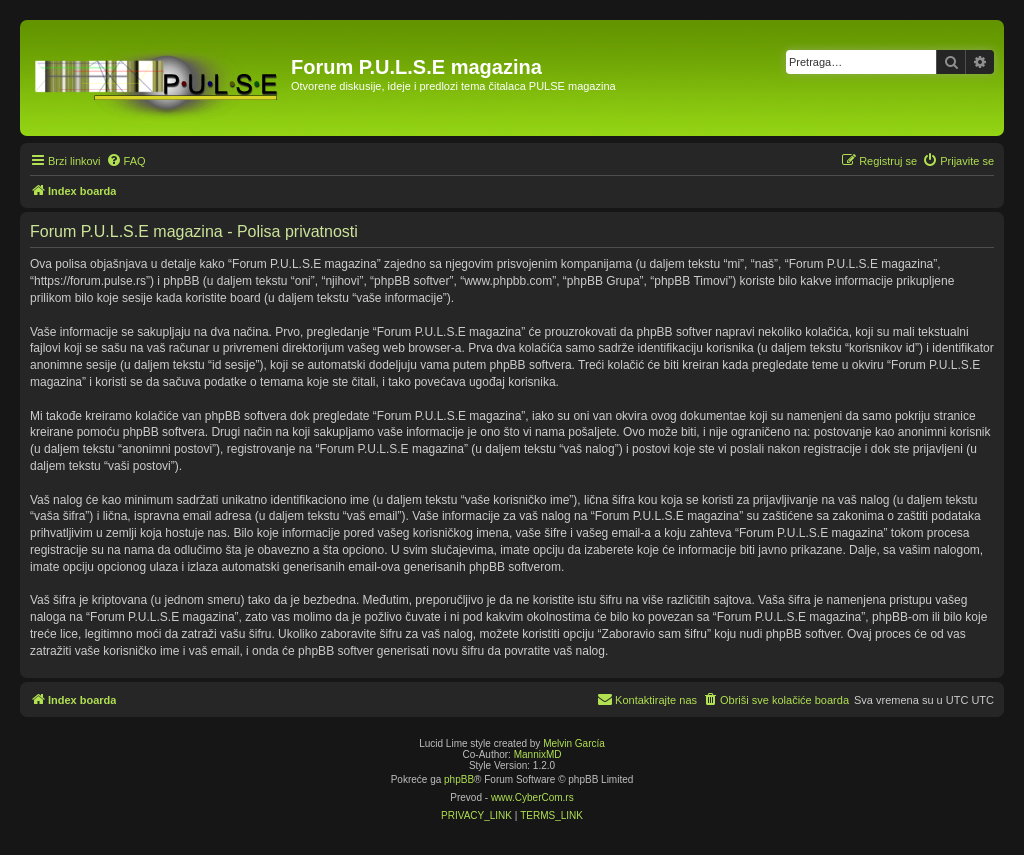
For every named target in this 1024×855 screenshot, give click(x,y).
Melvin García (574, 743)
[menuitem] (126, 161)
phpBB (459, 779)
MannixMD (538, 754)
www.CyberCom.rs (532, 797)
